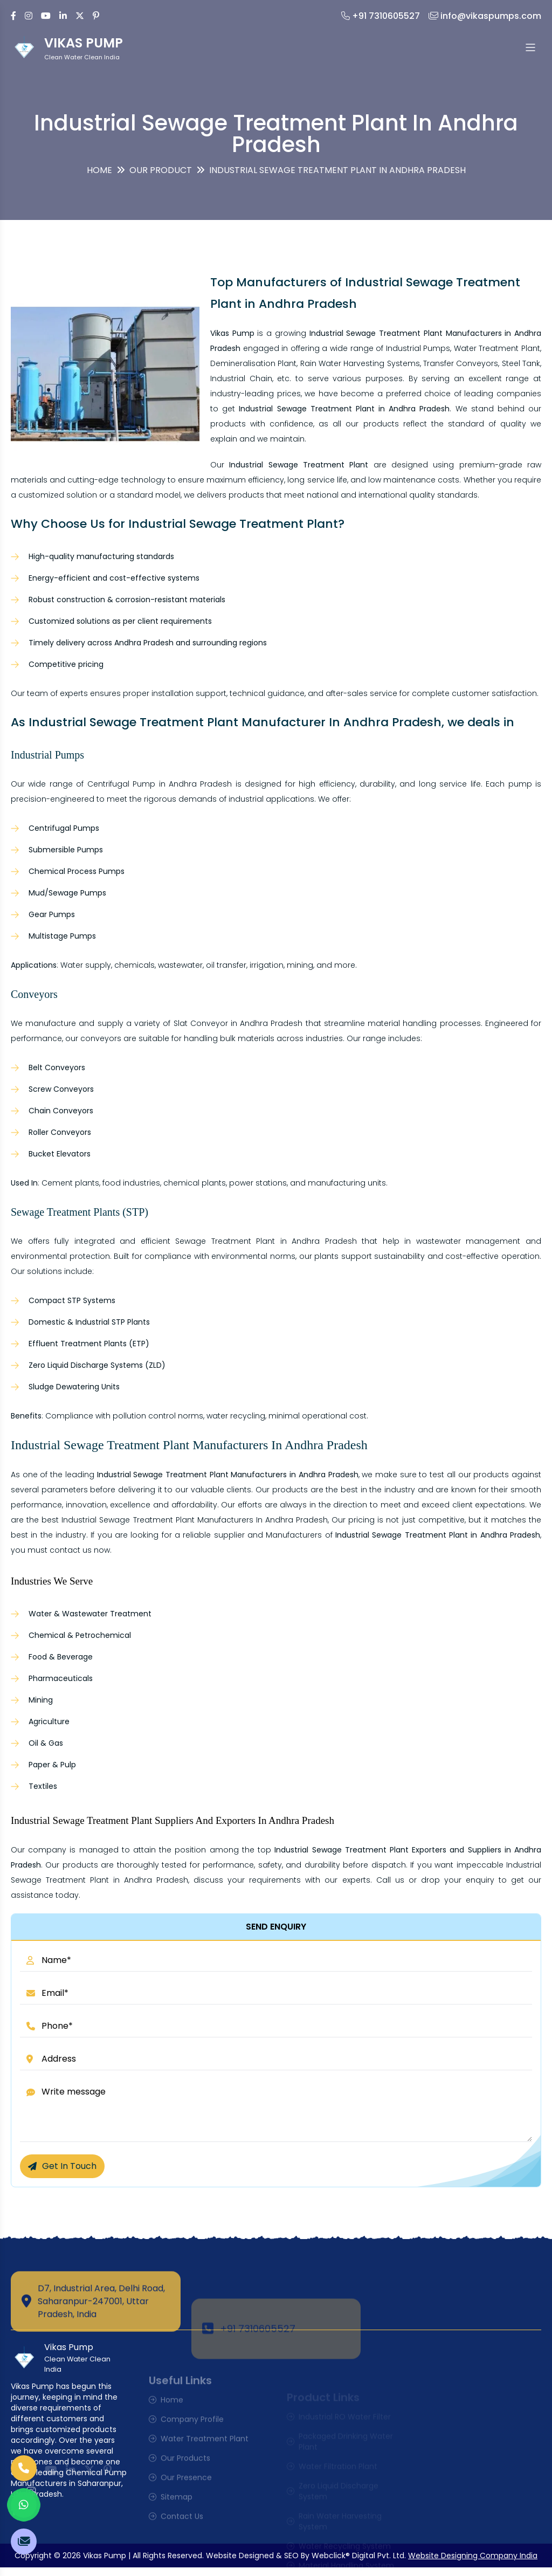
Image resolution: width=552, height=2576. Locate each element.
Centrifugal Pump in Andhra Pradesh (159, 784)
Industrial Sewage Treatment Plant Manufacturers (157, 1519)
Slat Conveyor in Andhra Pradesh (238, 1023)
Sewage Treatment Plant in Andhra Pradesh (266, 1241)
